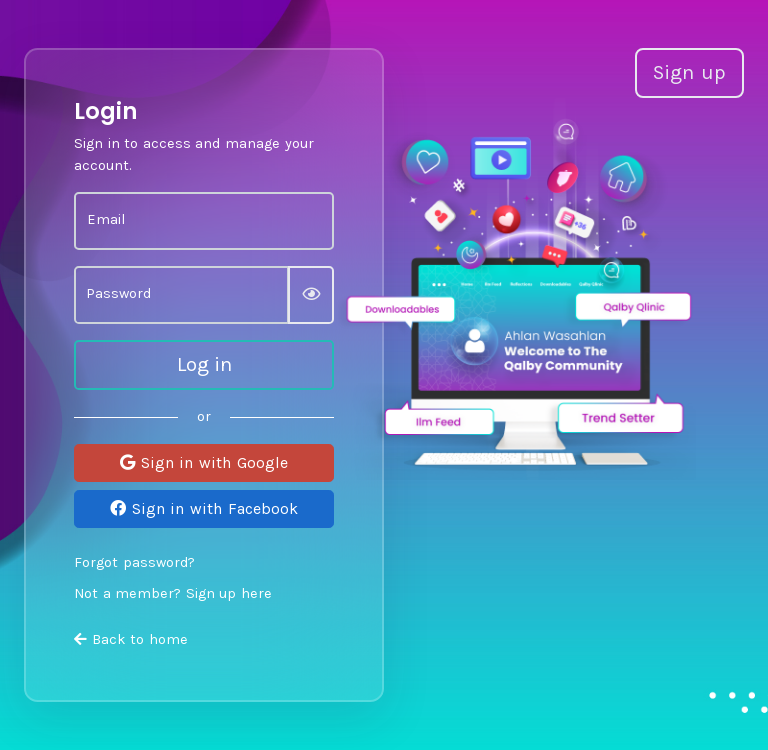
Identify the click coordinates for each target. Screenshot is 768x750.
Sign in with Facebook (203, 508)
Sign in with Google (203, 462)
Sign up (689, 72)
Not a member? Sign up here (173, 593)
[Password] (181, 295)
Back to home (131, 639)
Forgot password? (134, 562)
